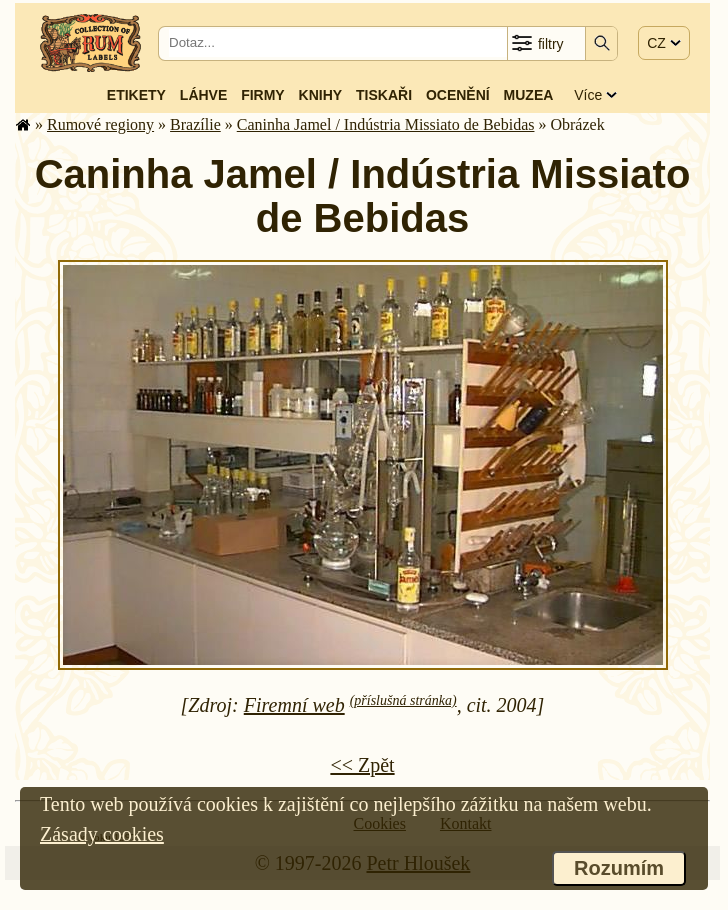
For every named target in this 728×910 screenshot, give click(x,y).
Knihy (321, 95)
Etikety (136, 95)
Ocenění (458, 95)
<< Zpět (362, 765)
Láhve (203, 95)
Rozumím (619, 868)
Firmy (263, 95)
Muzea (529, 95)
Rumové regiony (100, 124)
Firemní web (294, 705)
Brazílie (195, 124)
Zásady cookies (102, 834)
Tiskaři (384, 95)
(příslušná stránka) (403, 700)
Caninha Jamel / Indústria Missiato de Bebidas (386, 124)
